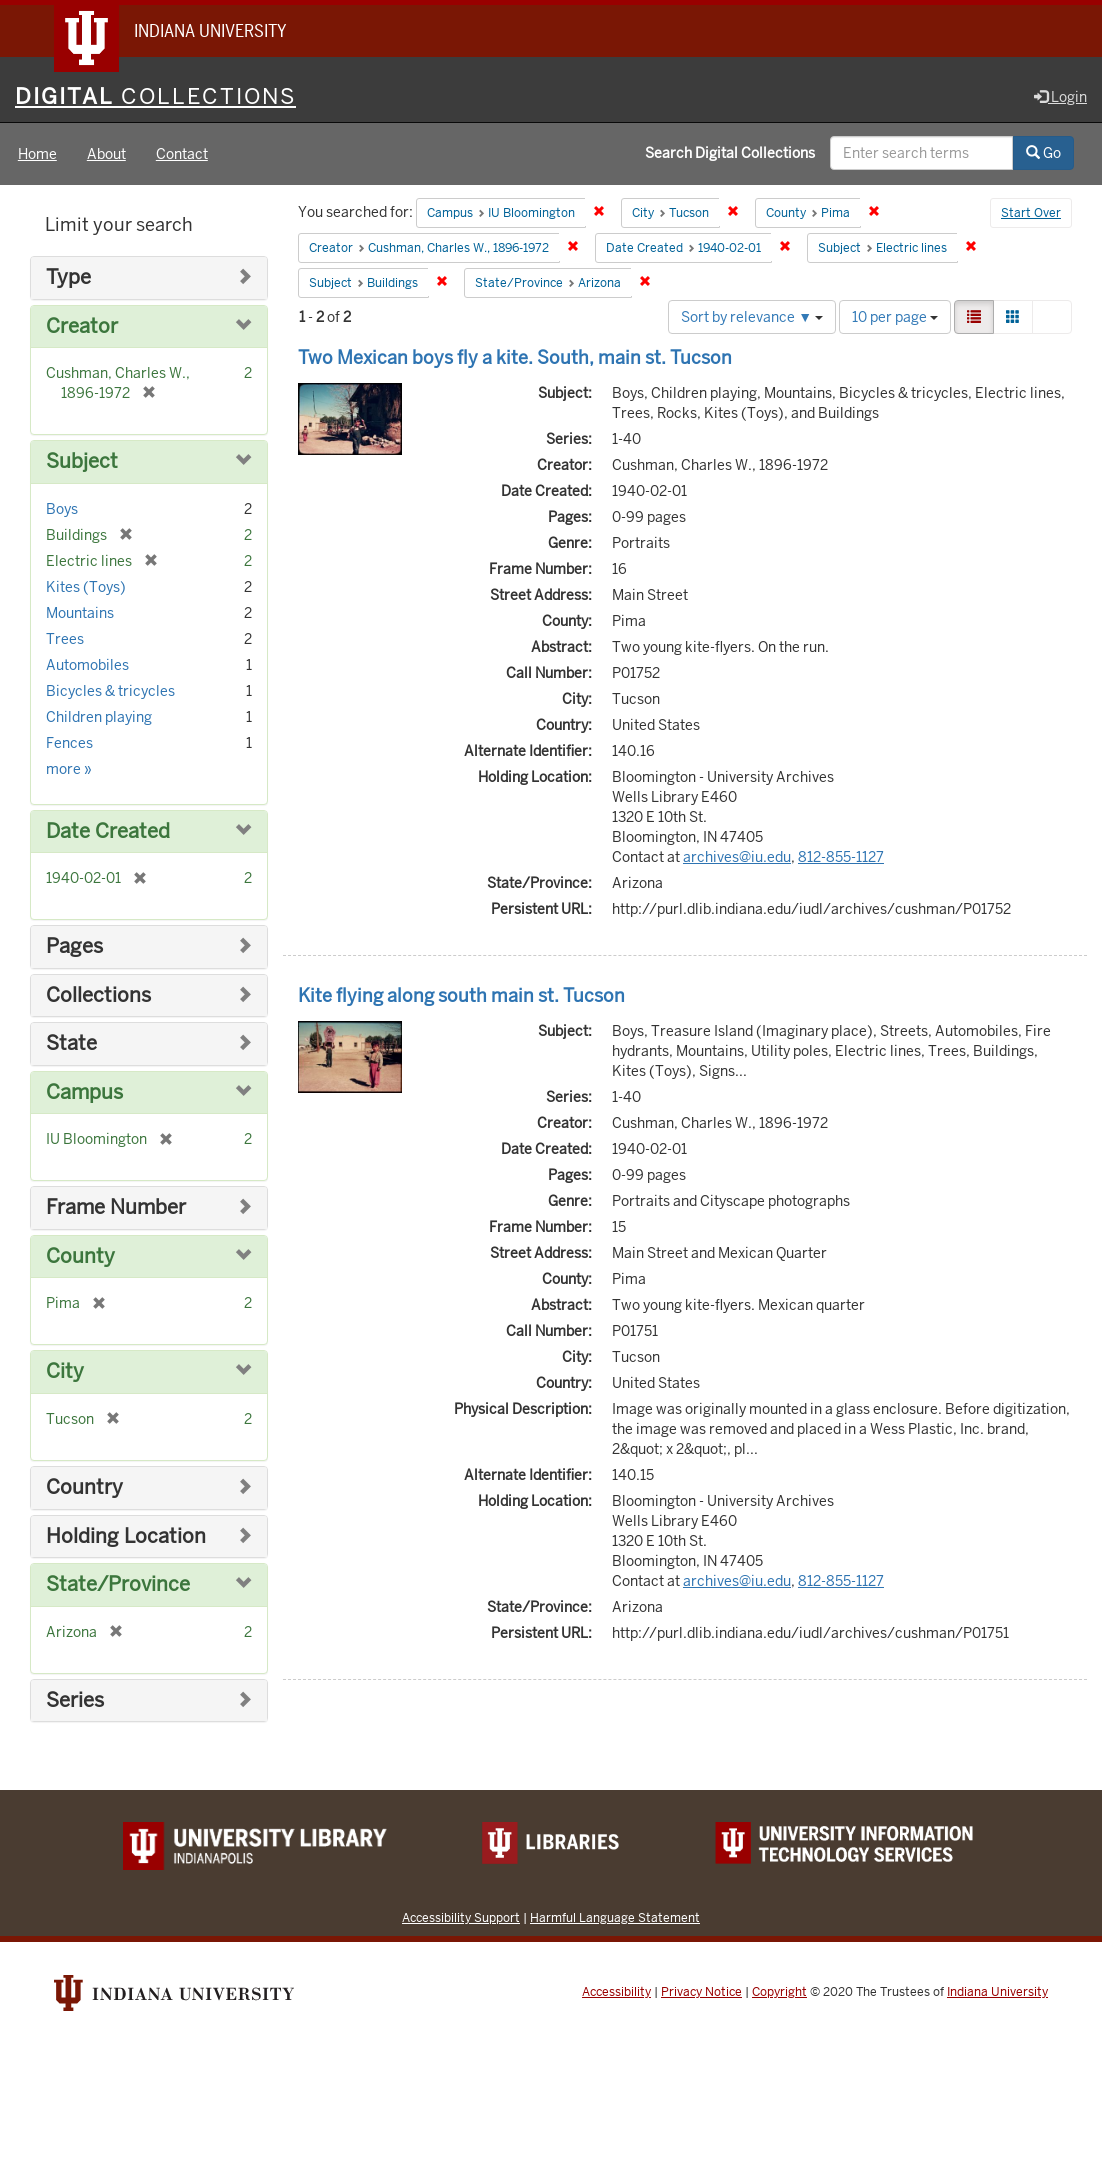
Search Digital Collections (730, 153)
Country (84, 1487)
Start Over (1031, 214)
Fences (69, 743)
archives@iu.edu (737, 857)
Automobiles (87, 665)
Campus (84, 1092)
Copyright (779, 1992)
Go (1043, 153)
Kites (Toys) (86, 587)
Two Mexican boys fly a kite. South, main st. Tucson (515, 357)
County (80, 1256)
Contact (182, 154)
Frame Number (116, 1207)
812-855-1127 (841, 857)
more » (69, 769)
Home (37, 154)
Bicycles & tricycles (110, 691)
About (106, 154)
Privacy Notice (701, 1992)
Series (75, 1700)
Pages (74, 946)
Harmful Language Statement (615, 1917)
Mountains (80, 613)
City (65, 1371)
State (71, 1043)
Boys (62, 509)
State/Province (118, 1584)
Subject (82, 461)
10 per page (895, 317)
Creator (82, 326)
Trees (65, 639)
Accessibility (616, 1992)
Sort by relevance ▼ (752, 317)
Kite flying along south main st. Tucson (461, 995)
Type (68, 277)
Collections (98, 995)
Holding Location (126, 1536)
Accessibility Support (461, 1917)
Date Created (108, 831)
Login (1060, 97)
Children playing (99, 717)
